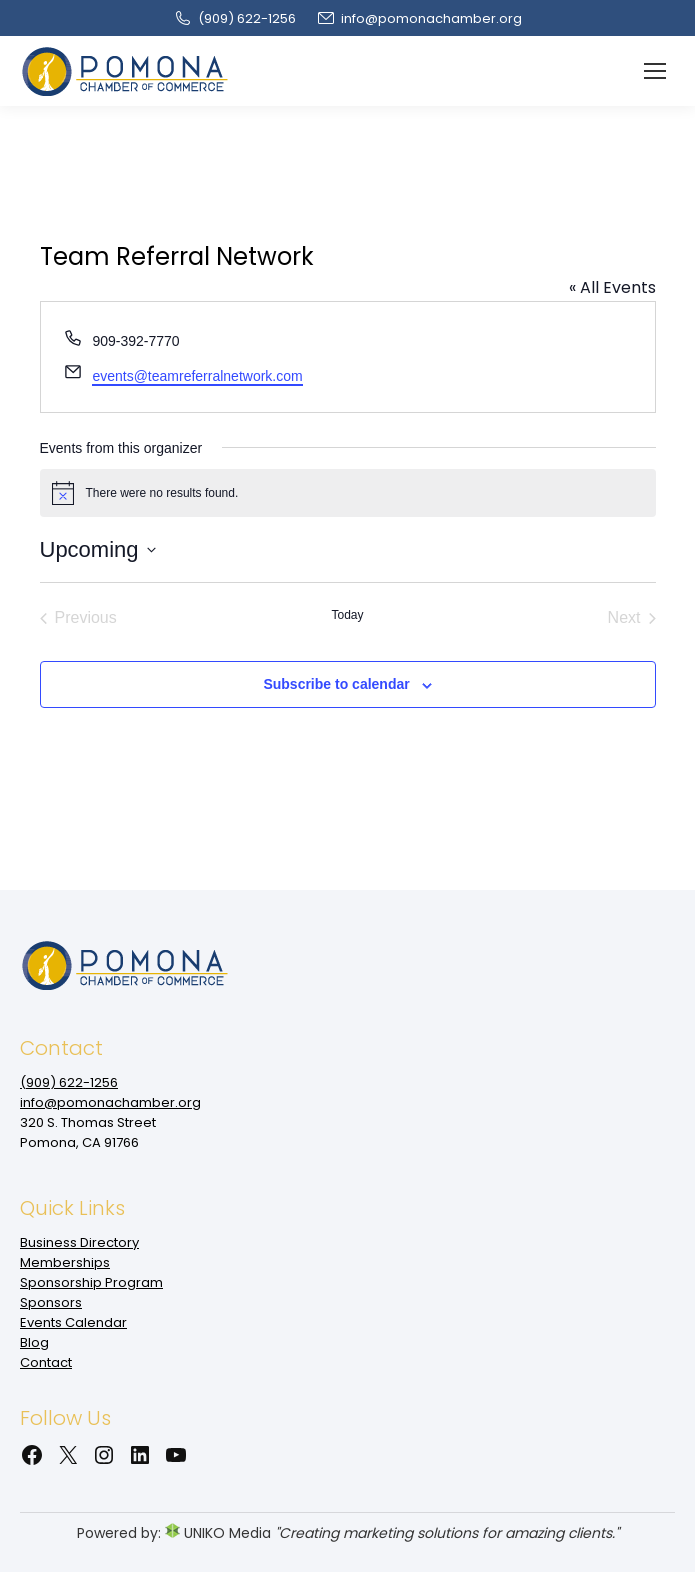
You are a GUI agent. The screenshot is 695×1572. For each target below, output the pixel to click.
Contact (46, 1362)
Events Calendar (73, 1322)
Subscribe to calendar (336, 684)
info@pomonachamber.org (419, 18)
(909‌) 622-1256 (234, 18)
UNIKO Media (218, 1533)
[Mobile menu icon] (655, 71)
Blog (34, 1342)
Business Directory (79, 1242)
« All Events (612, 287)
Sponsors (51, 1302)
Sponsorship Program (91, 1282)
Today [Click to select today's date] (347, 615)
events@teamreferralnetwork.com (197, 376)
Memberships (65, 1262)
